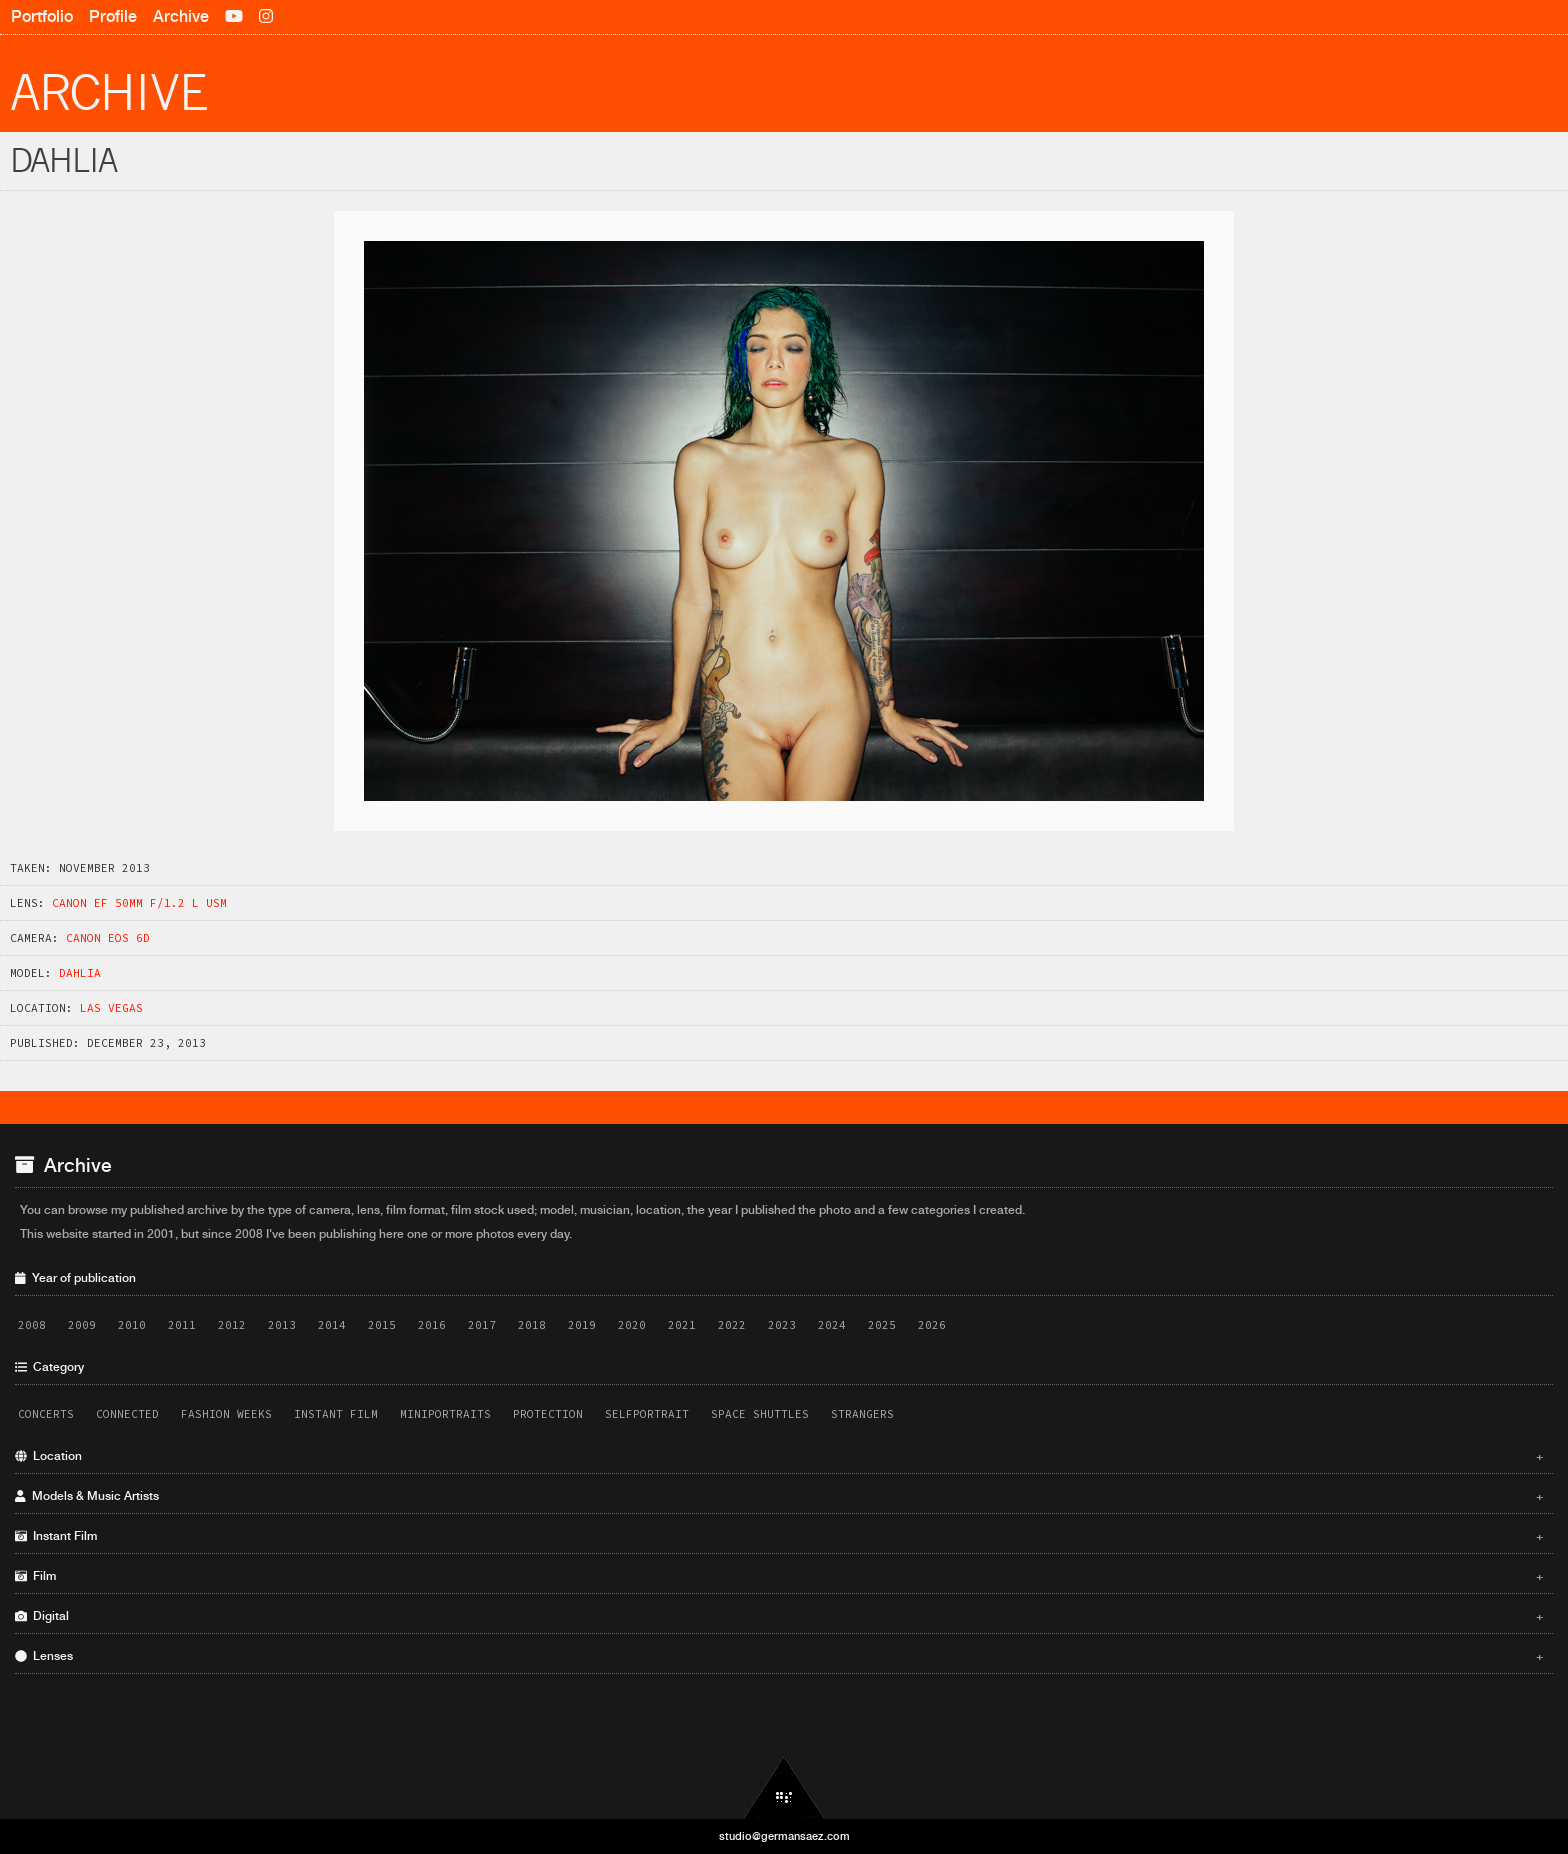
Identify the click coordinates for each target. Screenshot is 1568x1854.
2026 (932, 1325)
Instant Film (336, 1414)
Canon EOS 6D (108, 938)
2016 (432, 1325)
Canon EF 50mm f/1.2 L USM (139, 903)
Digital (779, 1616)
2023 (782, 1325)
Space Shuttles (760, 1414)
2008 (32, 1325)
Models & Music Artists (779, 1496)
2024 (832, 1325)
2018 (532, 1325)
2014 (332, 1325)
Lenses (779, 1656)
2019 (582, 1325)
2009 (82, 1325)
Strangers (862, 1414)
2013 (282, 1325)
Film (779, 1576)
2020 (632, 1325)
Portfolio (42, 16)
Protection (548, 1414)
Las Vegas (111, 1008)
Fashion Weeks (226, 1414)
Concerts (46, 1414)
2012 (232, 1325)
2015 (382, 1325)
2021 (682, 1325)
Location (779, 1456)
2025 (882, 1325)
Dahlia (80, 973)
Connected (127, 1414)
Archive (181, 16)
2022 (732, 1325)
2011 (182, 1325)
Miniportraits (445, 1414)
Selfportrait (647, 1414)
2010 (132, 1325)
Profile (113, 16)
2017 (482, 1325)
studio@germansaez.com (784, 1836)
